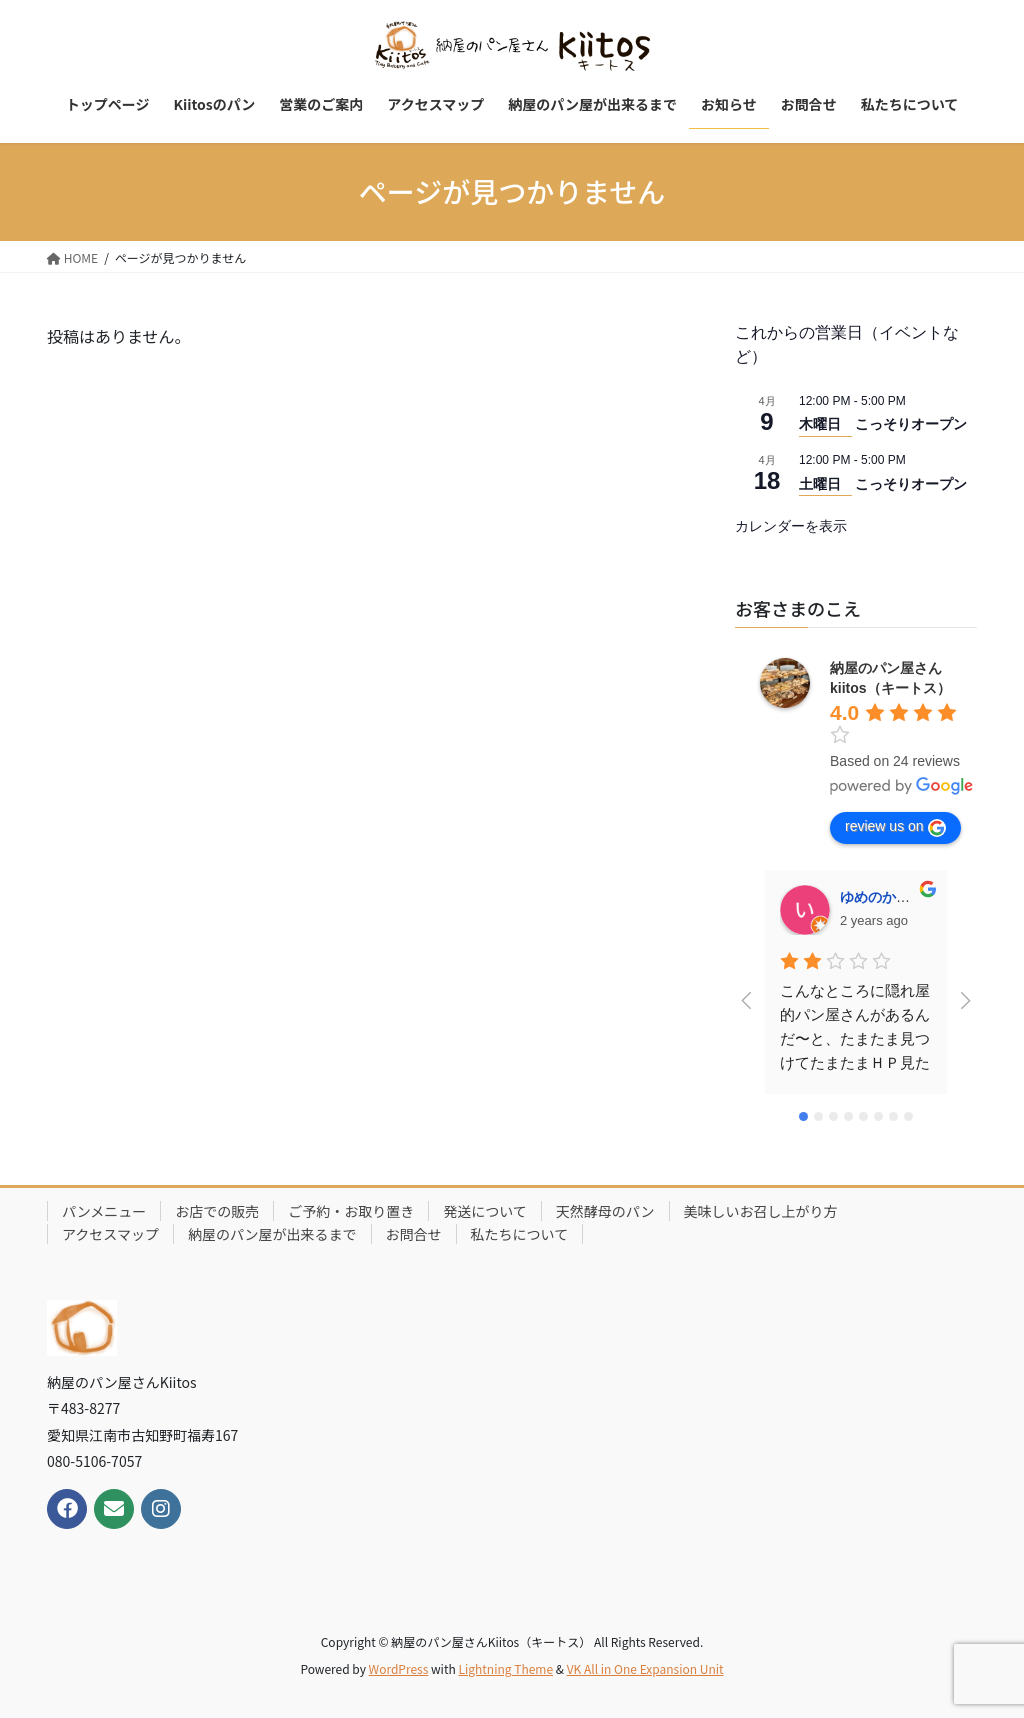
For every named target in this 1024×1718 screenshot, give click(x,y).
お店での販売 (217, 1211)
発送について (485, 1211)
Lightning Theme (505, 1668)
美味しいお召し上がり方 (761, 1211)
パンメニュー (104, 1211)
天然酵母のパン (605, 1211)
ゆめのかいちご (889, 897)
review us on (895, 827)
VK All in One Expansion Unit (645, 1668)
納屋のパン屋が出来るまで (272, 1234)
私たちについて (520, 1234)
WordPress (399, 1668)
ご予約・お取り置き (351, 1211)
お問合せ (414, 1234)
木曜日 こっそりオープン (883, 424)
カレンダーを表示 (791, 526)
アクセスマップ (110, 1234)
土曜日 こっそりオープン (883, 484)
